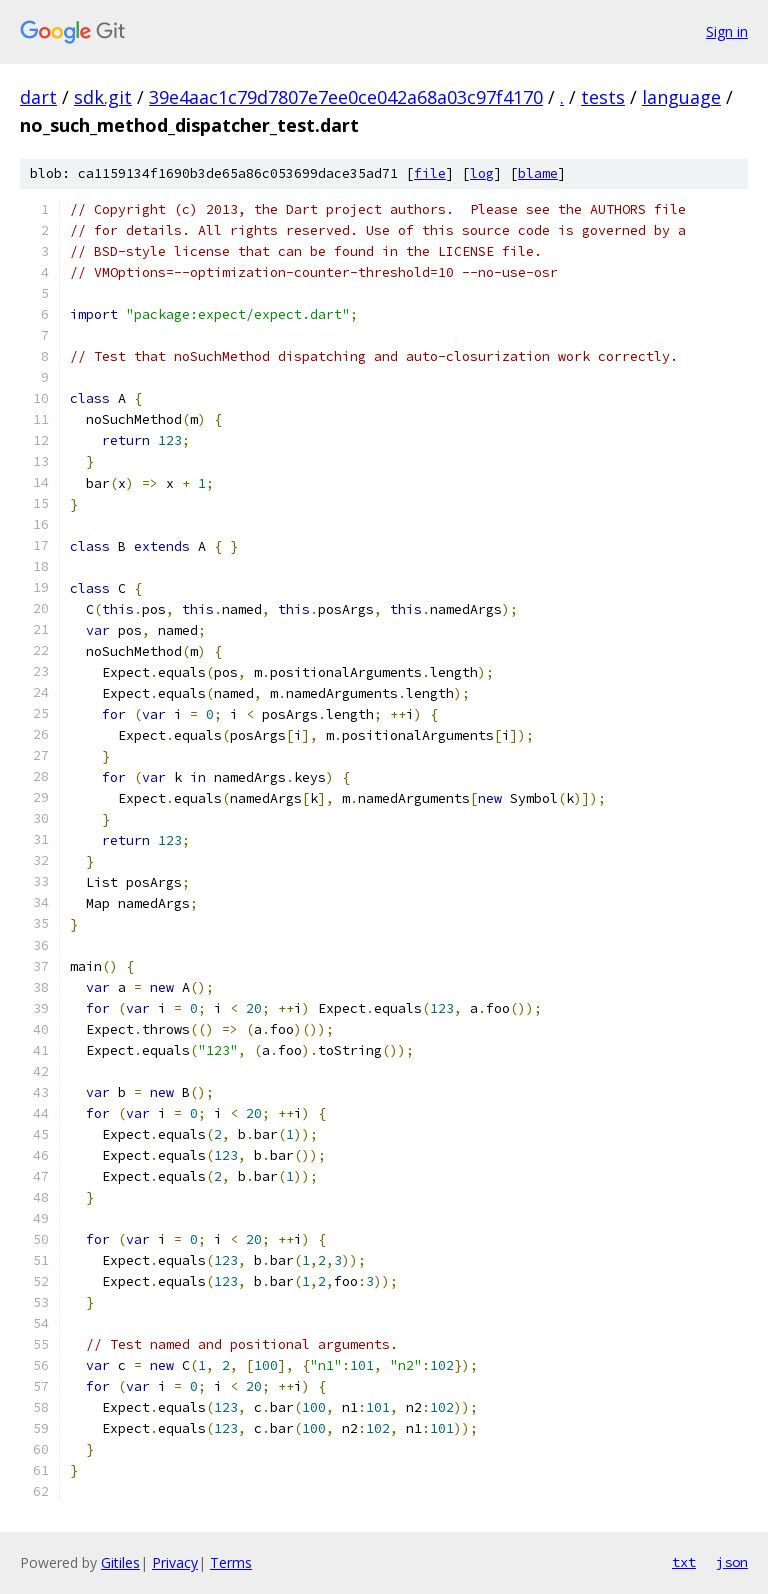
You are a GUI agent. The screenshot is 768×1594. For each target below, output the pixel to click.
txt (684, 1562)
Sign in (727, 31)
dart (38, 97)
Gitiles (120, 1562)
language (681, 97)
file (430, 173)
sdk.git (103, 97)
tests (603, 97)
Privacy (175, 1562)
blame (538, 173)
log (482, 173)
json (732, 1562)
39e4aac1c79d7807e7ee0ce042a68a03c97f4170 (346, 97)
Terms (231, 1562)
